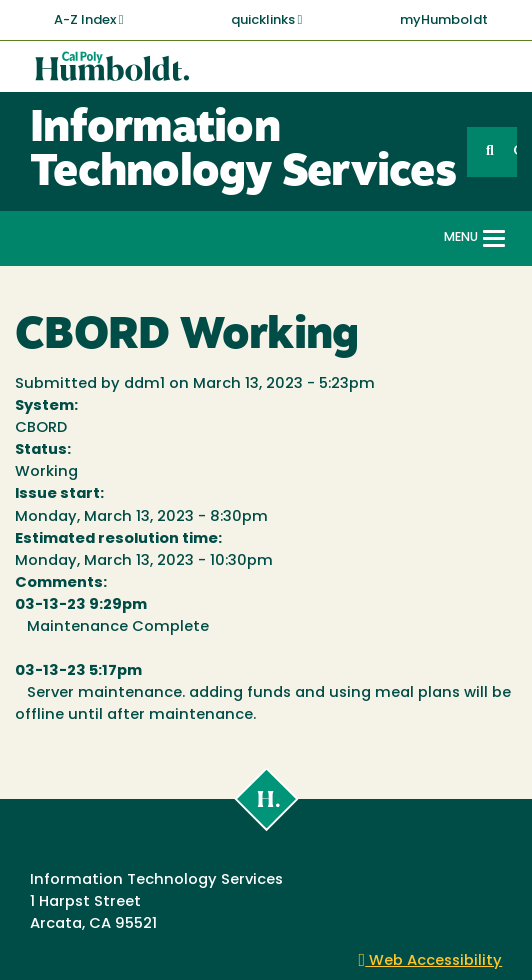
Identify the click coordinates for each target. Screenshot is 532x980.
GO (515, 151)
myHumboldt (444, 20)
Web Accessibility (431, 961)
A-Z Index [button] (89, 20)
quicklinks (267, 20)
